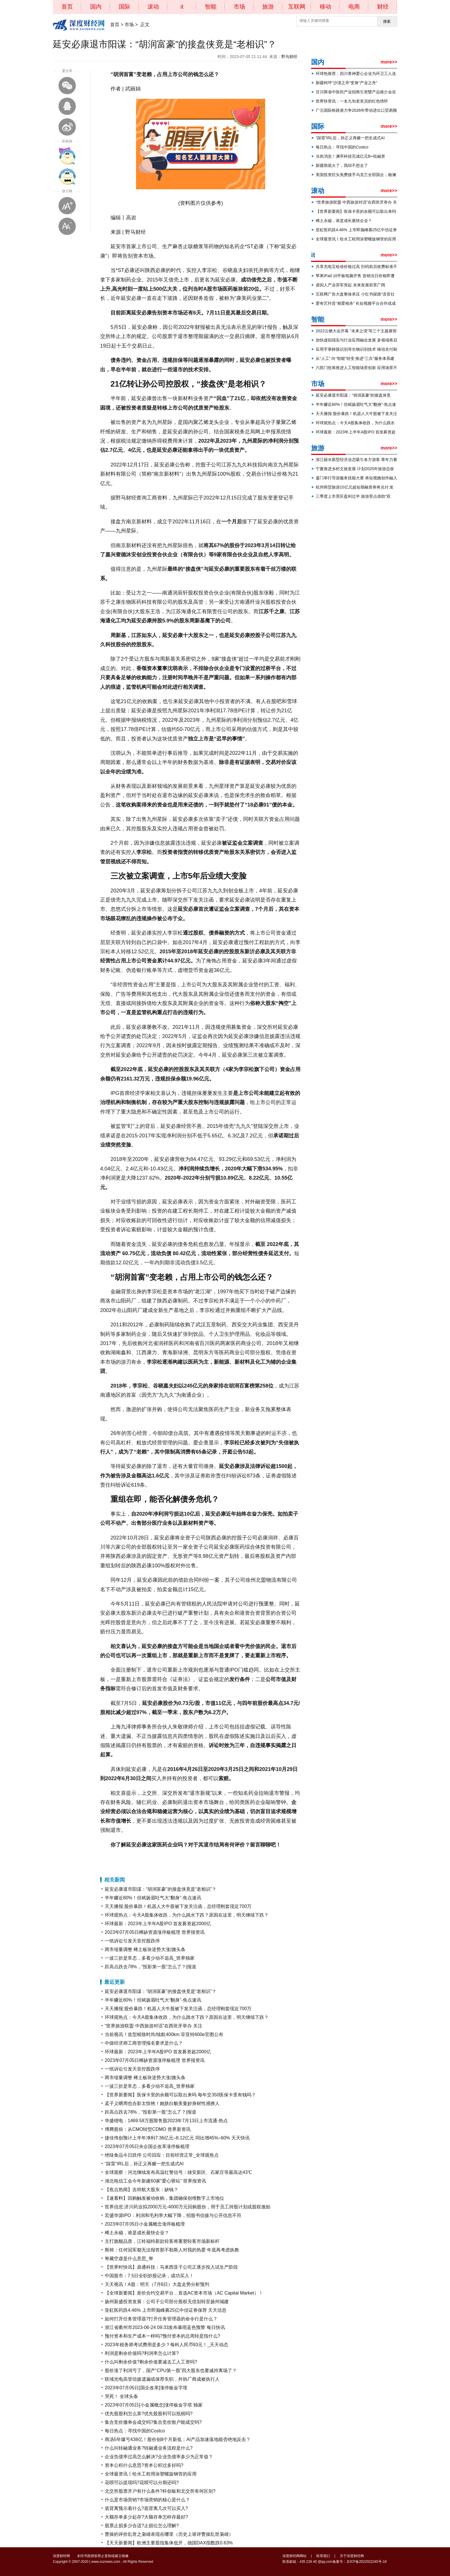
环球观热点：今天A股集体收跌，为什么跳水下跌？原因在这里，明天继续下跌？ (187, 1915)
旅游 (268, 6)
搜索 (387, 21)
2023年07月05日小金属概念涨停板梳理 (145, 2224)
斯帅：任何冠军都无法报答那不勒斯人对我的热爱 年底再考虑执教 (172, 2249)
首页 (67, 6)
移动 (325, 6)
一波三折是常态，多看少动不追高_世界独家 (150, 1958)
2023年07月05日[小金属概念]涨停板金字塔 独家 (154, 2405)
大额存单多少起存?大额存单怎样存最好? (146, 2517)
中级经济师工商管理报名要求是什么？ (144, 2043)
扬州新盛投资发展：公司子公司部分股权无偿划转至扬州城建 (167, 2301)
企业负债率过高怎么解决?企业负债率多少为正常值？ (159, 2456)
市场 (239, 6)
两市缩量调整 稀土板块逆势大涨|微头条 (145, 1949)
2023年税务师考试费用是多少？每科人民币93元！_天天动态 (166, 2344)
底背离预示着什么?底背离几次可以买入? (146, 2508)
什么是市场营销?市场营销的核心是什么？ (147, 2499)
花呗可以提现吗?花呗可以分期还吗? (142, 2482)
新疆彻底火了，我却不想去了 (342, 165)
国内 (96, 6)
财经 (383, 6)
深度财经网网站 (294, 2556)
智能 (210, 6)
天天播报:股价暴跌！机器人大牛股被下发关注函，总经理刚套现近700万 (178, 1906)
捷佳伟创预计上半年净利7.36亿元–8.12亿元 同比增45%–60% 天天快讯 (177, 2137)
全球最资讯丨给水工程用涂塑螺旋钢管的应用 (151, 2473)
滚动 (153, 6)
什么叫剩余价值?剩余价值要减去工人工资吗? (151, 2361)
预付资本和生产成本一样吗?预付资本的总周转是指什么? (162, 2336)
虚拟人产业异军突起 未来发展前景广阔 (350, 285)
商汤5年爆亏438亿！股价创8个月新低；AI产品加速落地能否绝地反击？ (178, 2439)
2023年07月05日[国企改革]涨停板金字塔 (146, 2387)
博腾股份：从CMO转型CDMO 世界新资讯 (148, 2129)
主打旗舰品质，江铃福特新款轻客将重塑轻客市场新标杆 (162, 2241)
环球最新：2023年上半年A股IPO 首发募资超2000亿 (158, 1923)
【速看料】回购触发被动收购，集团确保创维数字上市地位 (164, 2198)
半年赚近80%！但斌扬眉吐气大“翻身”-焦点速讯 (153, 1897)
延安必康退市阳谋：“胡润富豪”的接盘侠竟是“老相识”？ (160, 1889)
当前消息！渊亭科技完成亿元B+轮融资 (350, 156)
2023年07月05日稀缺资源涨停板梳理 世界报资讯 (155, 1932)
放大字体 (67, 205)
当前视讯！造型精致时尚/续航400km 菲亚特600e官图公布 (164, 2034)
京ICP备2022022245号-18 (366, 2562)
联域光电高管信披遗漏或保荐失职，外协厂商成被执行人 (162, 2379)
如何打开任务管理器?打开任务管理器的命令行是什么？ (161, 2318)
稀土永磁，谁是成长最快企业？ (137, 2232)
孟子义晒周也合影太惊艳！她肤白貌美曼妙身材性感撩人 (162, 2103)
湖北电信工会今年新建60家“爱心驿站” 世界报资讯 (155, 2180)
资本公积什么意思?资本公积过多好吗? (144, 2465)
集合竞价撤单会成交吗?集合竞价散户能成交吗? (153, 2422)
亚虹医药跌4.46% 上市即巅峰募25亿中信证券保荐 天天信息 (165, 2310)
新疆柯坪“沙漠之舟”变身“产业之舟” (346, 82)
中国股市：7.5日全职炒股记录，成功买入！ (149, 2275)
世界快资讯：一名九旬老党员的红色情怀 (352, 101)
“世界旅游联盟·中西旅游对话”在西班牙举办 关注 (153, 2025)
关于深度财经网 (352, 2556)
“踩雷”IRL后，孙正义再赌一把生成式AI (144, 2163)
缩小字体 (67, 226)
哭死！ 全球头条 (121, 2396)
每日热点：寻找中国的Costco (135, 2430)
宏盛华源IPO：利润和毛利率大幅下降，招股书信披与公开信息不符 (173, 2215)
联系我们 (323, 2556)
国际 (124, 6)
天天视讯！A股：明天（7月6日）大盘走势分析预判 (157, 2284)
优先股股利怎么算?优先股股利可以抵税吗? (149, 2413)
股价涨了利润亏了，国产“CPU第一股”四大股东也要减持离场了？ (171, 2370)
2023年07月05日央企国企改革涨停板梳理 (147, 2146)
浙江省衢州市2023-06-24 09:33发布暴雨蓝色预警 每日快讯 (165, 2327)
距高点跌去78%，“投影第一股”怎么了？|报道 (150, 1966)
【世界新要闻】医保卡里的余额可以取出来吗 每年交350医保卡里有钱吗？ (180, 2094)
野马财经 (289, 56)
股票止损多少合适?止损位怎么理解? (142, 2525)
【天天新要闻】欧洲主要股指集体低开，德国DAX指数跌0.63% (169, 2542)
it (182, 6)
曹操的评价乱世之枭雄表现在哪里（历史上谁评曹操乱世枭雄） (169, 2534)
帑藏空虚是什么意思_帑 (129, 2258)
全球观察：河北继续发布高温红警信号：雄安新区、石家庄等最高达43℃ (178, 2172)
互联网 (296, 6)
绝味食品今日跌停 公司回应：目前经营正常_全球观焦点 (162, 2155)
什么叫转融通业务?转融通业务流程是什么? (149, 2448)
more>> (389, 61)
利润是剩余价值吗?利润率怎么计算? (142, 2353)
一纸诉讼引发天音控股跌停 (132, 1940)
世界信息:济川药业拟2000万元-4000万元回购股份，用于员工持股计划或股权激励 (187, 2206)
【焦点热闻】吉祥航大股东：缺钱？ (141, 2189)
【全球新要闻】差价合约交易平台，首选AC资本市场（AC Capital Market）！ (184, 2293)
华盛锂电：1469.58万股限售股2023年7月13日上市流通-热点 (166, 2120)
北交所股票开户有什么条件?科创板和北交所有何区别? (160, 2491)
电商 (354, 6)
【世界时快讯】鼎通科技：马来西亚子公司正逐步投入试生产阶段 (171, 2267)
